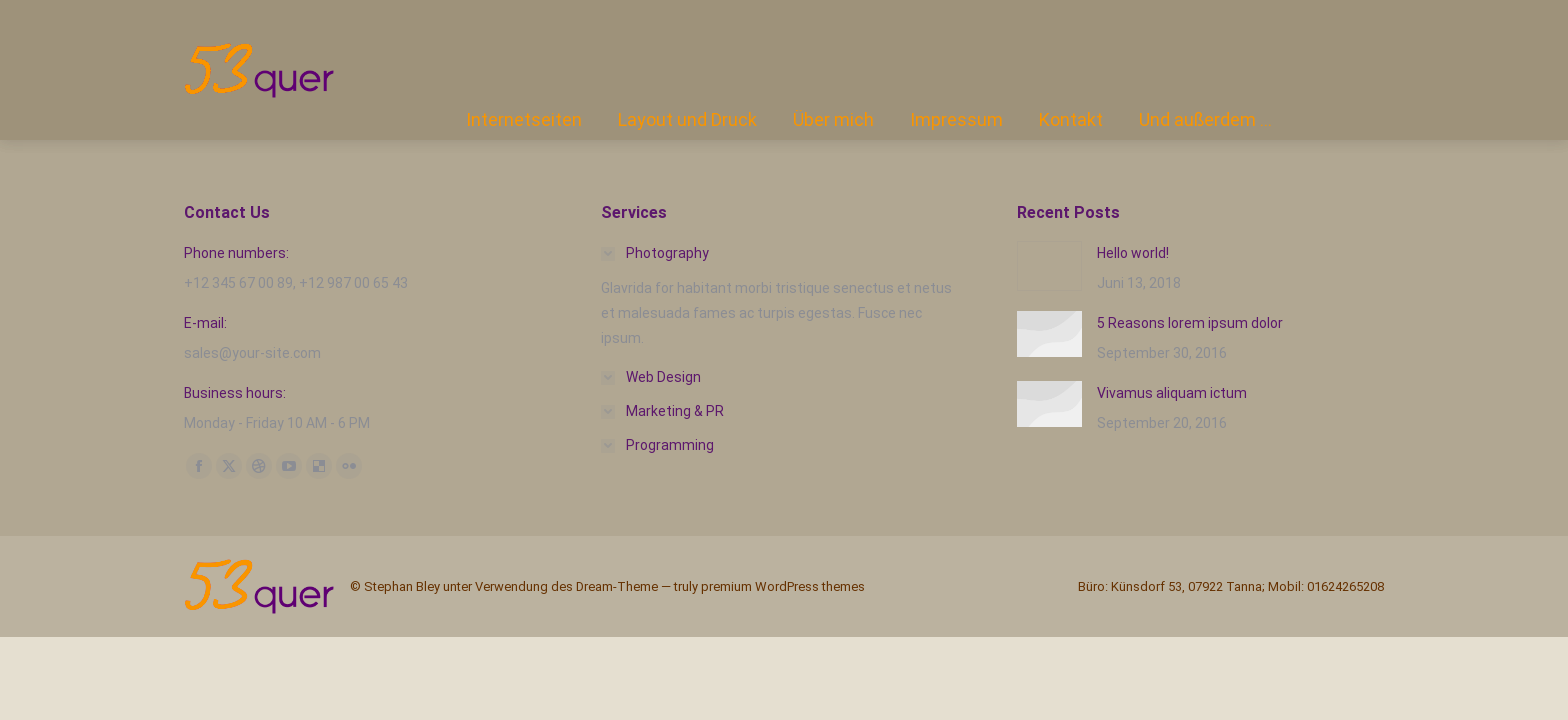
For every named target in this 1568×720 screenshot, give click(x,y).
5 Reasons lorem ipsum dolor (1190, 323)
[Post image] (1049, 266)
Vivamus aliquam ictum (1172, 393)
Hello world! (1133, 253)
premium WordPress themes (783, 586)
